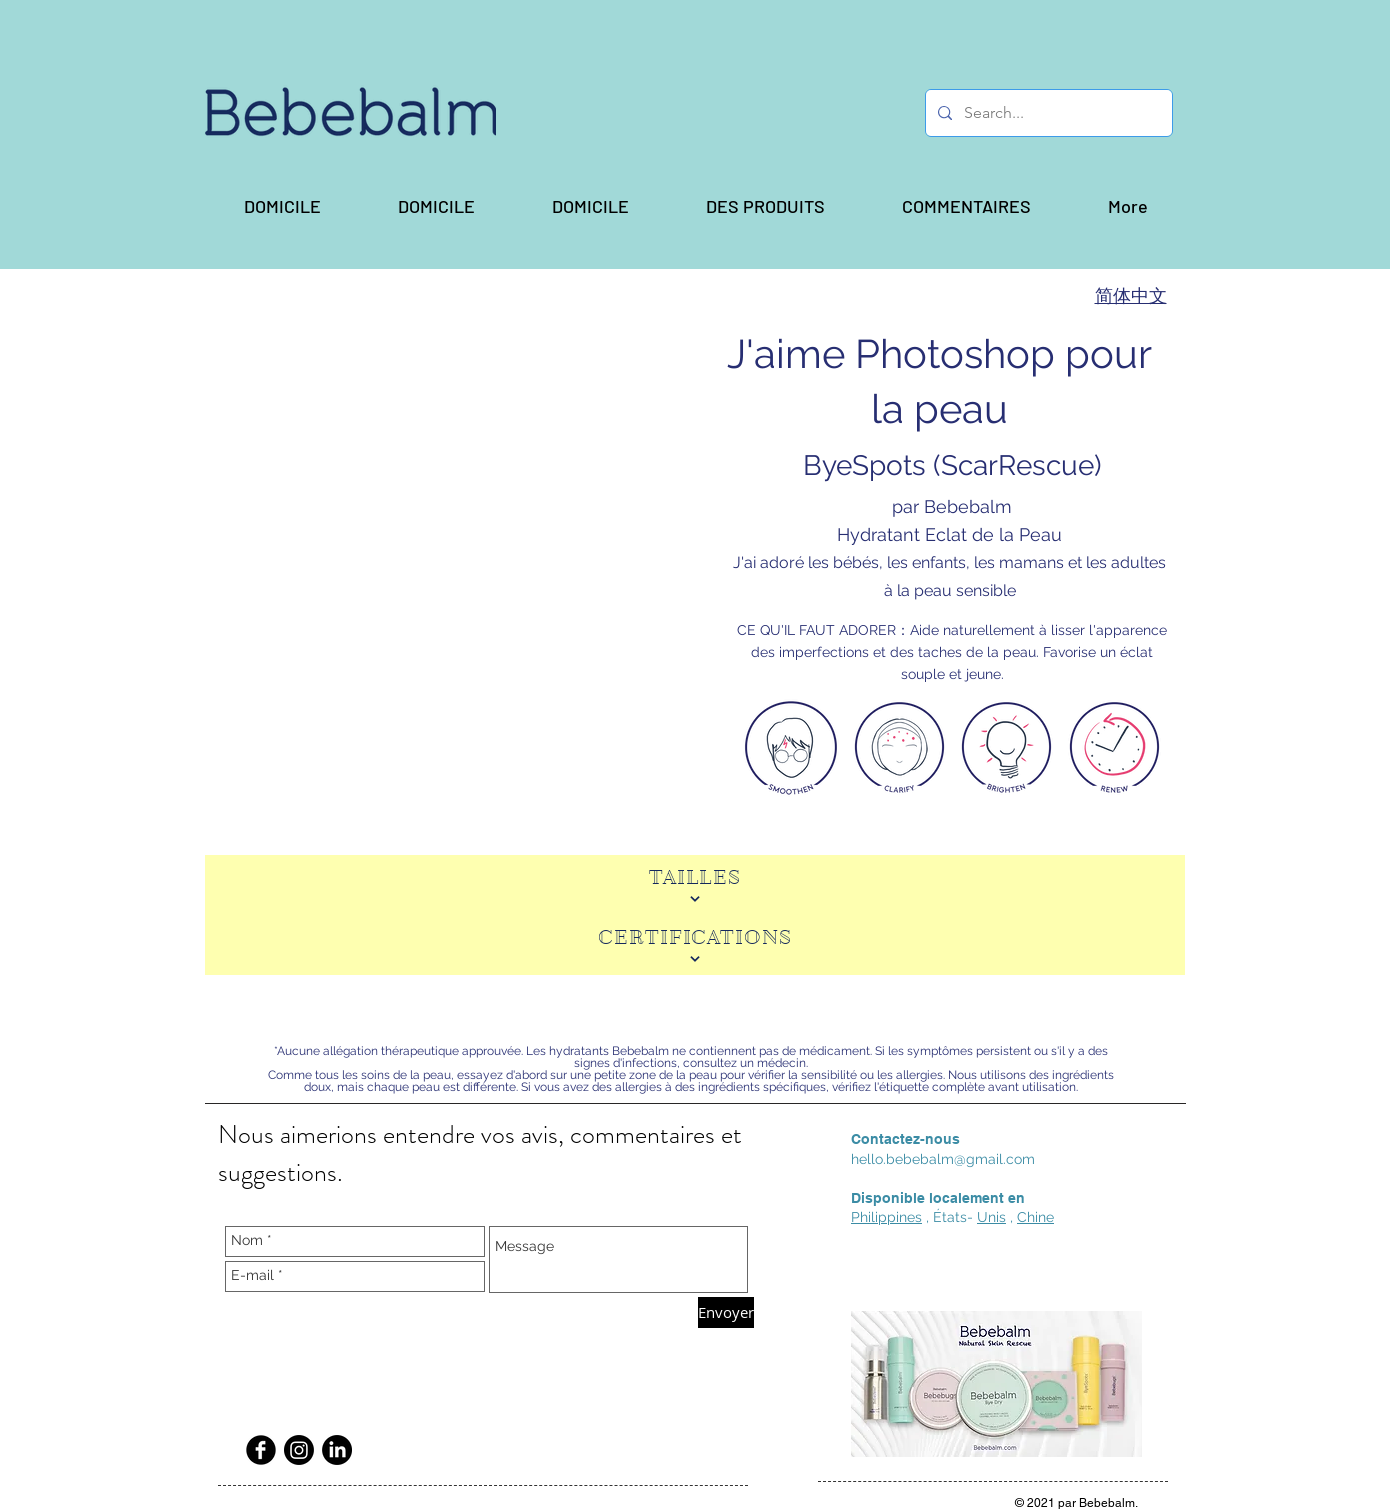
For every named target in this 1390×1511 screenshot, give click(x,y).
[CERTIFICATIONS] (695, 945)
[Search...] (1047, 113)
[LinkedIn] (337, 1450)
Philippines (886, 1217)
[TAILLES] (695, 885)
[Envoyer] (726, 1312)
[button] (765, 206)
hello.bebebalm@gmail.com (943, 1159)
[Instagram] (299, 1450)
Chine (1035, 1217)
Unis (991, 1217)
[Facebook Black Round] (261, 1450)
